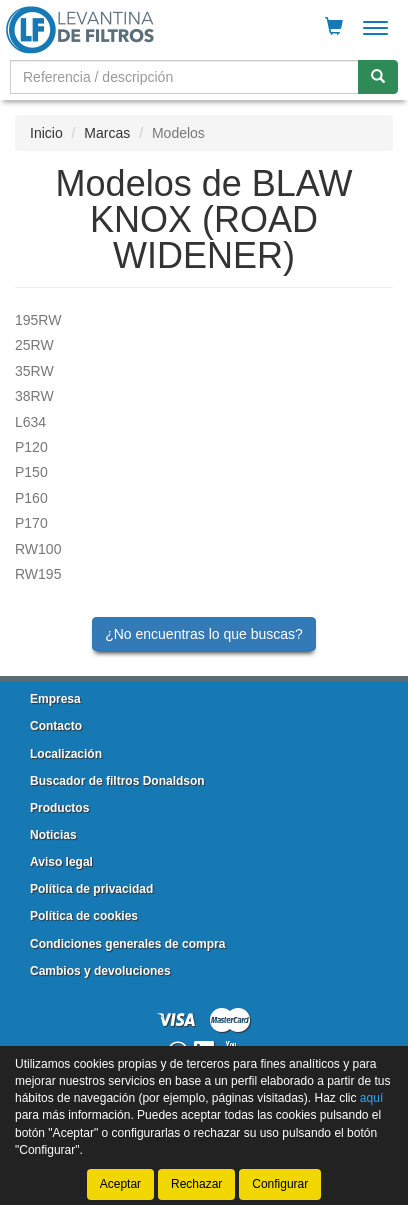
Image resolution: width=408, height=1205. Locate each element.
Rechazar (196, 1184)
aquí (371, 1098)
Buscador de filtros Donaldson (117, 781)
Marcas (107, 133)
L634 (30, 422)
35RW (34, 371)
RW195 (38, 574)
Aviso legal (61, 862)
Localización (66, 754)
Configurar (280, 1184)
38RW (34, 396)
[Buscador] (184, 77)
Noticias (53, 835)
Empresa (55, 699)
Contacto (56, 726)
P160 (31, 498)
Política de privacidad (91, 889)
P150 (31, 472)
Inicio (46, 133)
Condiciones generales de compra (127, 944)
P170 (31, 523)
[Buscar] (378, 77)
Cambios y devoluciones (100, 971)
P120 (31, 447)
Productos (59, 808)
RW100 (38, 549)
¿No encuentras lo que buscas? (204, 634)
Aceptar (120, 1184)
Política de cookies (84, 916)
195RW (38, 320)
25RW (34, 345)
